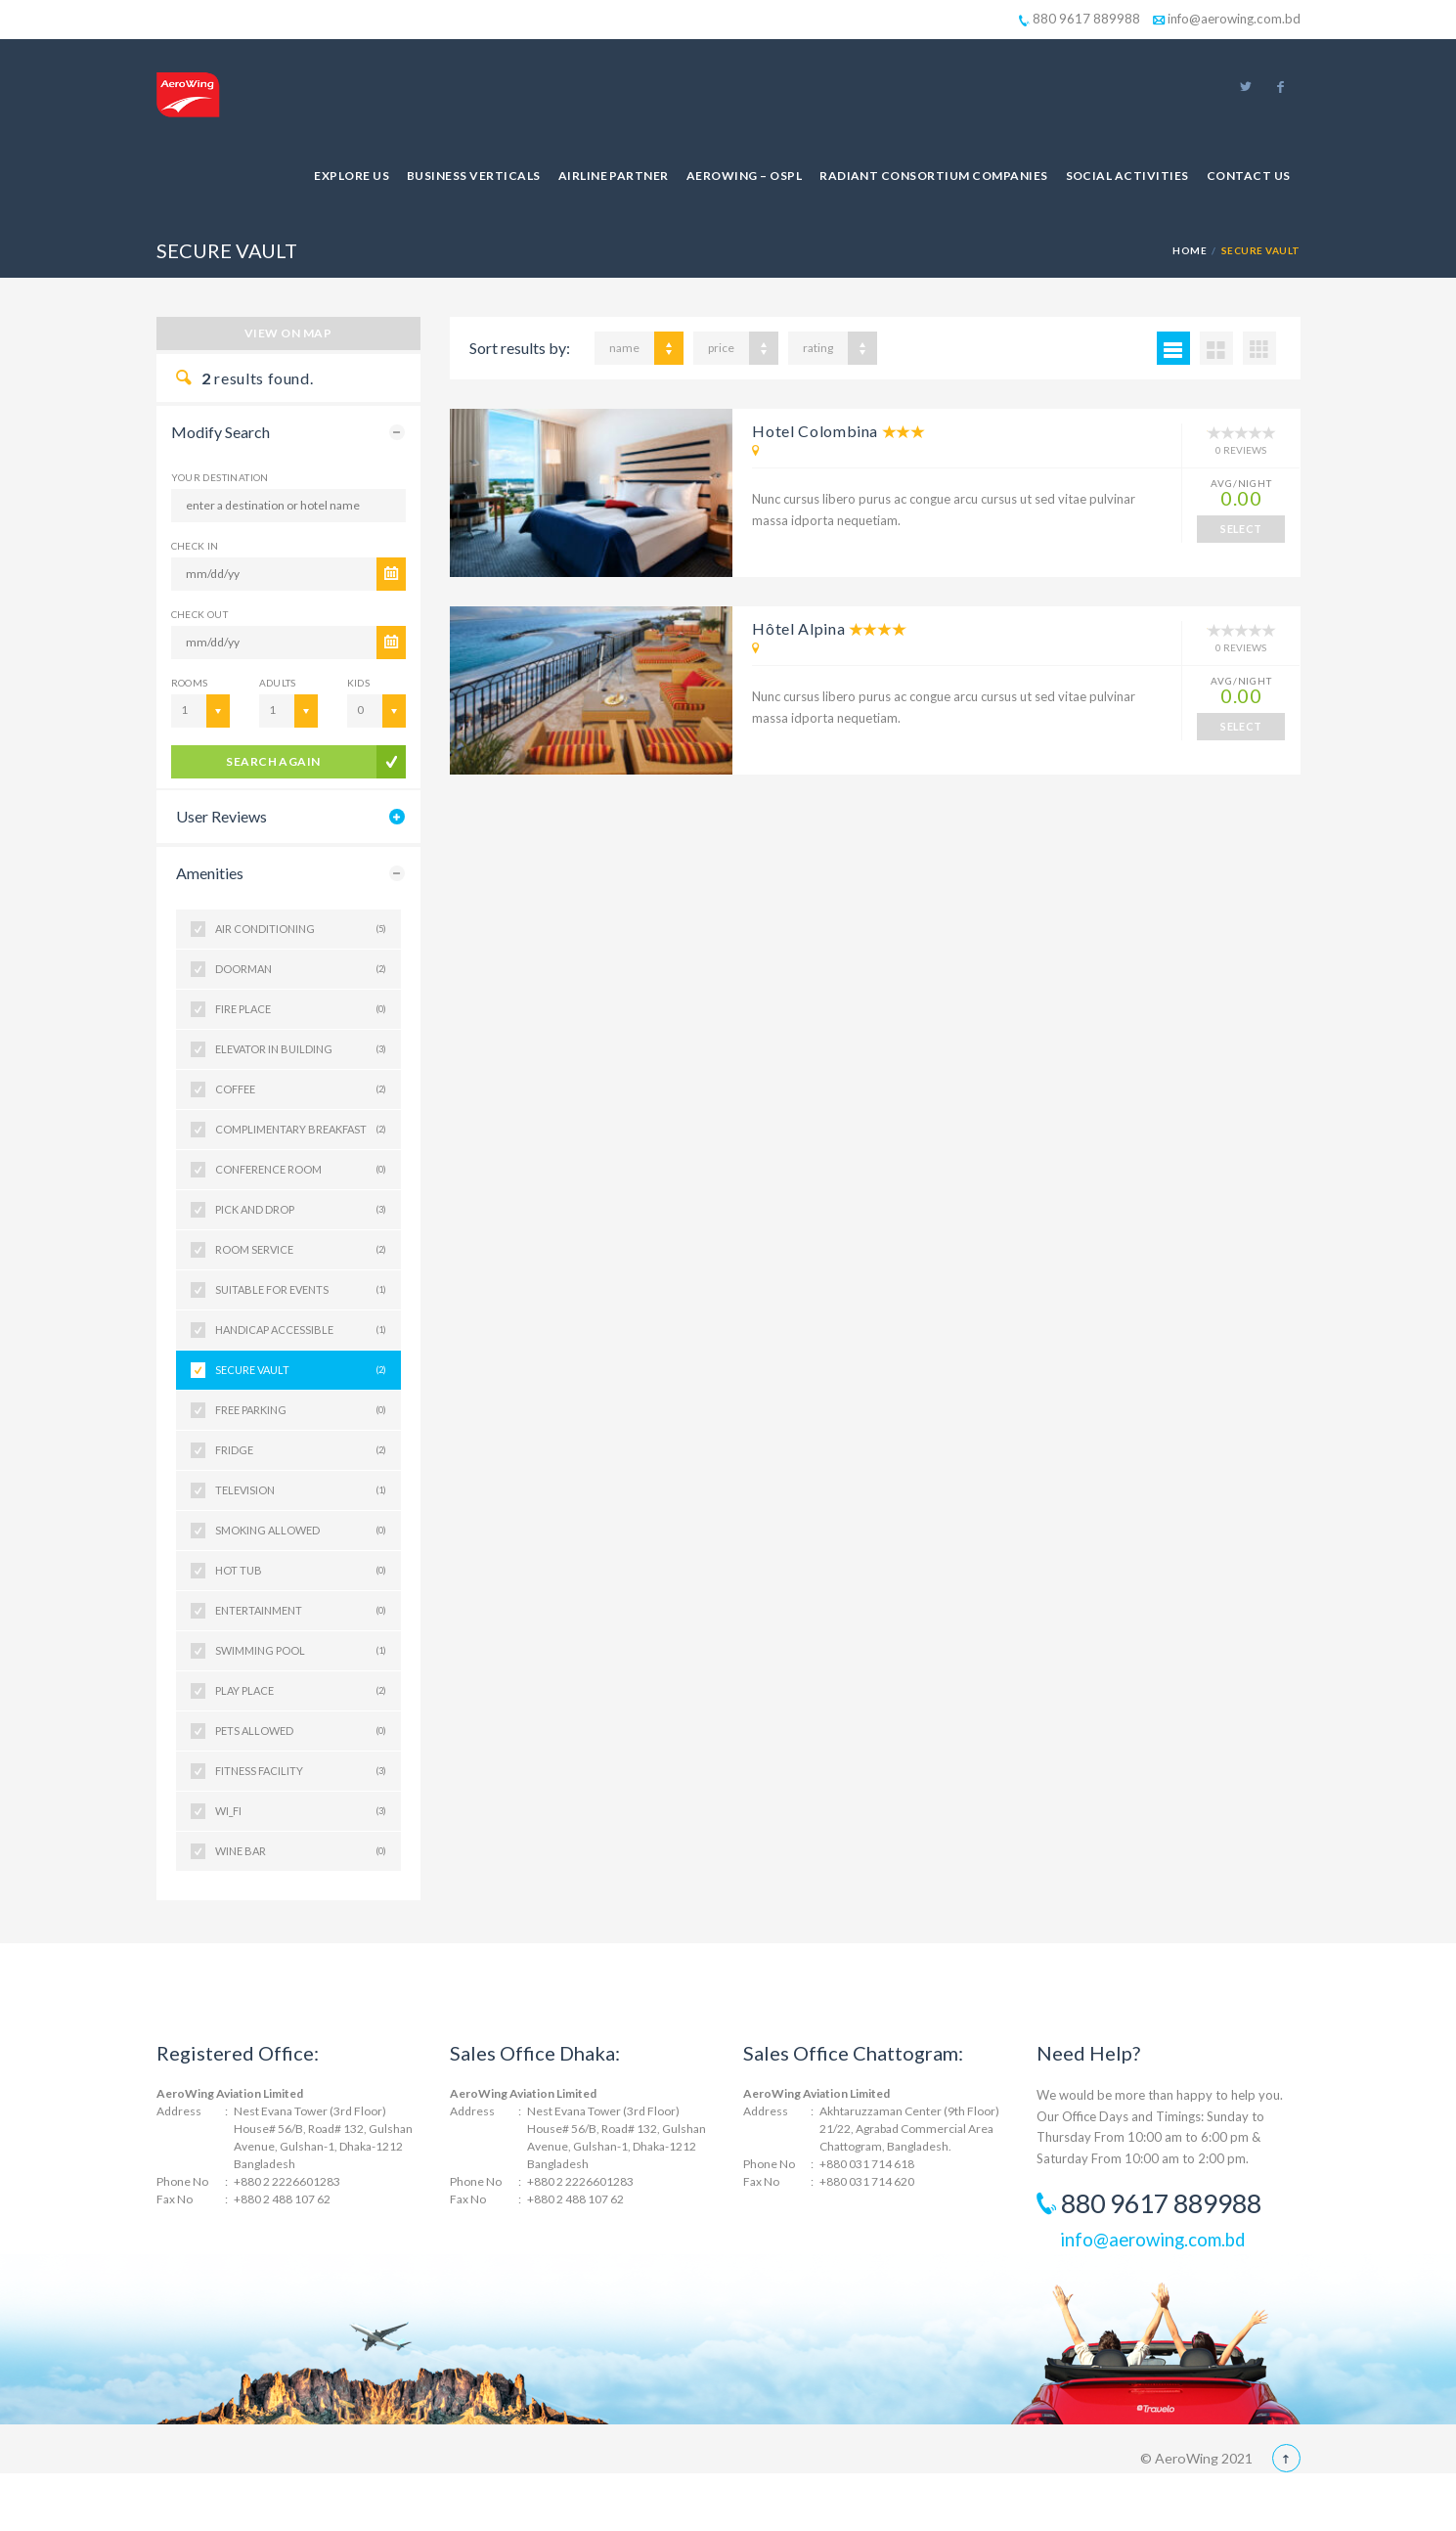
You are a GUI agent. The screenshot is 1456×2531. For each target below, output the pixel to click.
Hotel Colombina (815, 431)
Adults (277, 682)
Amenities (209, 873)
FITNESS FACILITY (300, 1771)
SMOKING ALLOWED (300, 1530)
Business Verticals (474, 175)
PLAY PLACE (300, 1691)
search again (273, 761)
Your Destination (220, 477)
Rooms (189, 682)
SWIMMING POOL (300, 1651)
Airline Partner (613, 175)
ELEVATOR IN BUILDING (300, 1049)
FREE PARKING (300, 1410)
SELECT (1241, 528)
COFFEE (300, 1089)
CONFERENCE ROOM (300, 1169)
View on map (287, 333)
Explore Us (351, 175)
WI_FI (300, 1811)
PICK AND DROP (300, 1209)
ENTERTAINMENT (300, 1610)
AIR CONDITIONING (300, 929)
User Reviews (221, 816)
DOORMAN (300, 969)
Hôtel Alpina (798, 628)
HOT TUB (300, 1570)
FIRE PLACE (300, 1009)
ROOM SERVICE (300, 1250)
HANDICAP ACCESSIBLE (300, 1330)
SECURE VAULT (300, 1370)
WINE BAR (300, 1851)
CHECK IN (195, 546)
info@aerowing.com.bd (1227, 18)
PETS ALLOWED (300, 1731)
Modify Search (220, 431)
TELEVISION (300, 1490)
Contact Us (1249, 175)
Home (1189, 250)
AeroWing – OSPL (744, 175)
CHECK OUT (200, 614)
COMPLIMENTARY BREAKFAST (300, 1129)
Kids (359, 682)
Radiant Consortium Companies (933, 175)
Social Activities (1127, 175)
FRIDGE (300, 1450)
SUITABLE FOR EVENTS (300, 1290)
